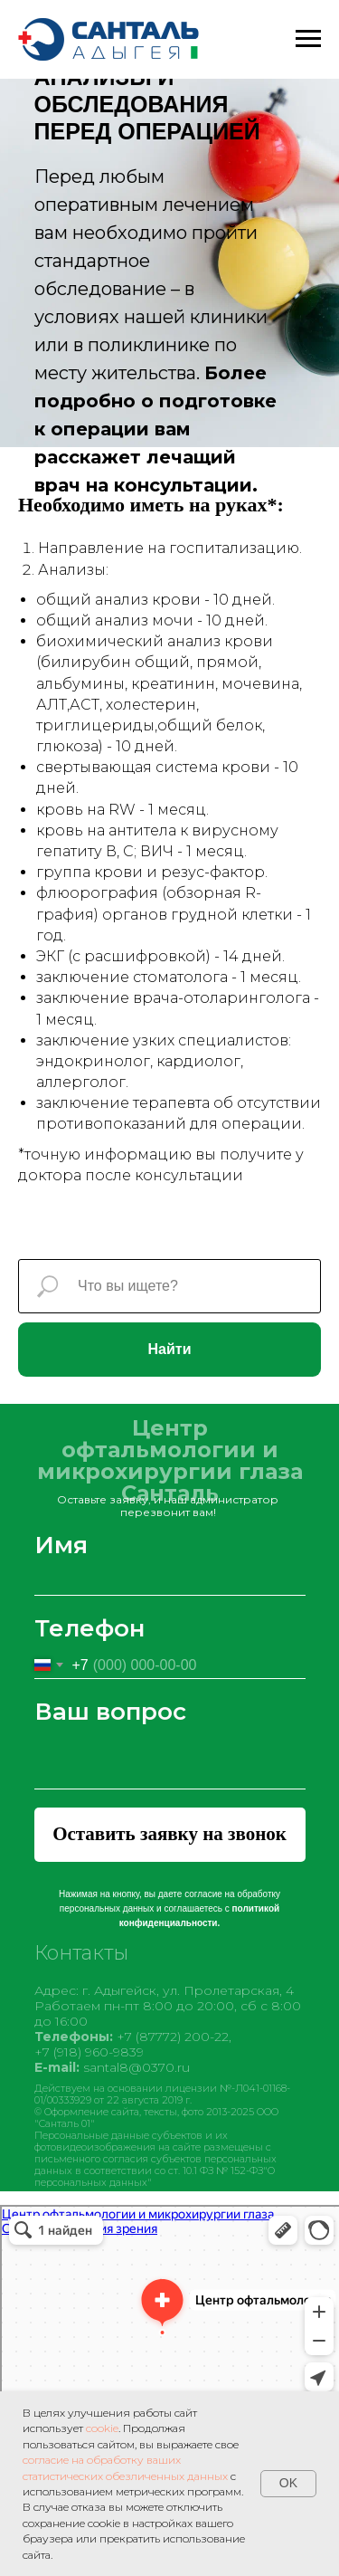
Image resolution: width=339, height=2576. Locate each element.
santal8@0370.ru (136, 2073)
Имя (61, 1545)
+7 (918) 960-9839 (89, 2057)
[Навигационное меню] (308, 39)
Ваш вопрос (110, 1711)
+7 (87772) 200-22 (173, 2042)
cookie (102, 2428)
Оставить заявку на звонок (169, 1834)
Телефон (89, 1628)
